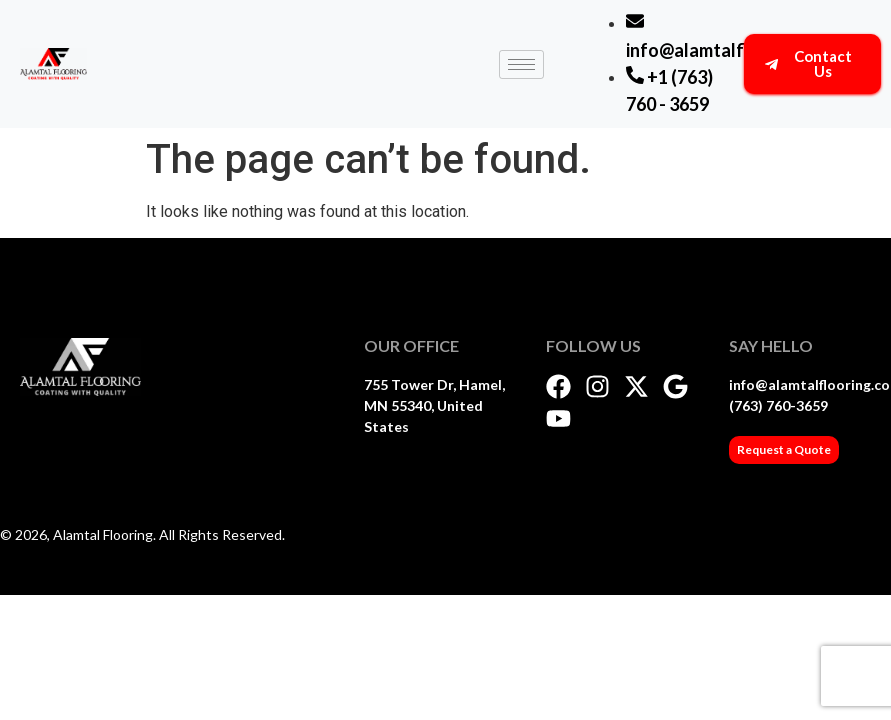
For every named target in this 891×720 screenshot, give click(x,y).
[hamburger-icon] (521, 64)
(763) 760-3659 (778, 405)
